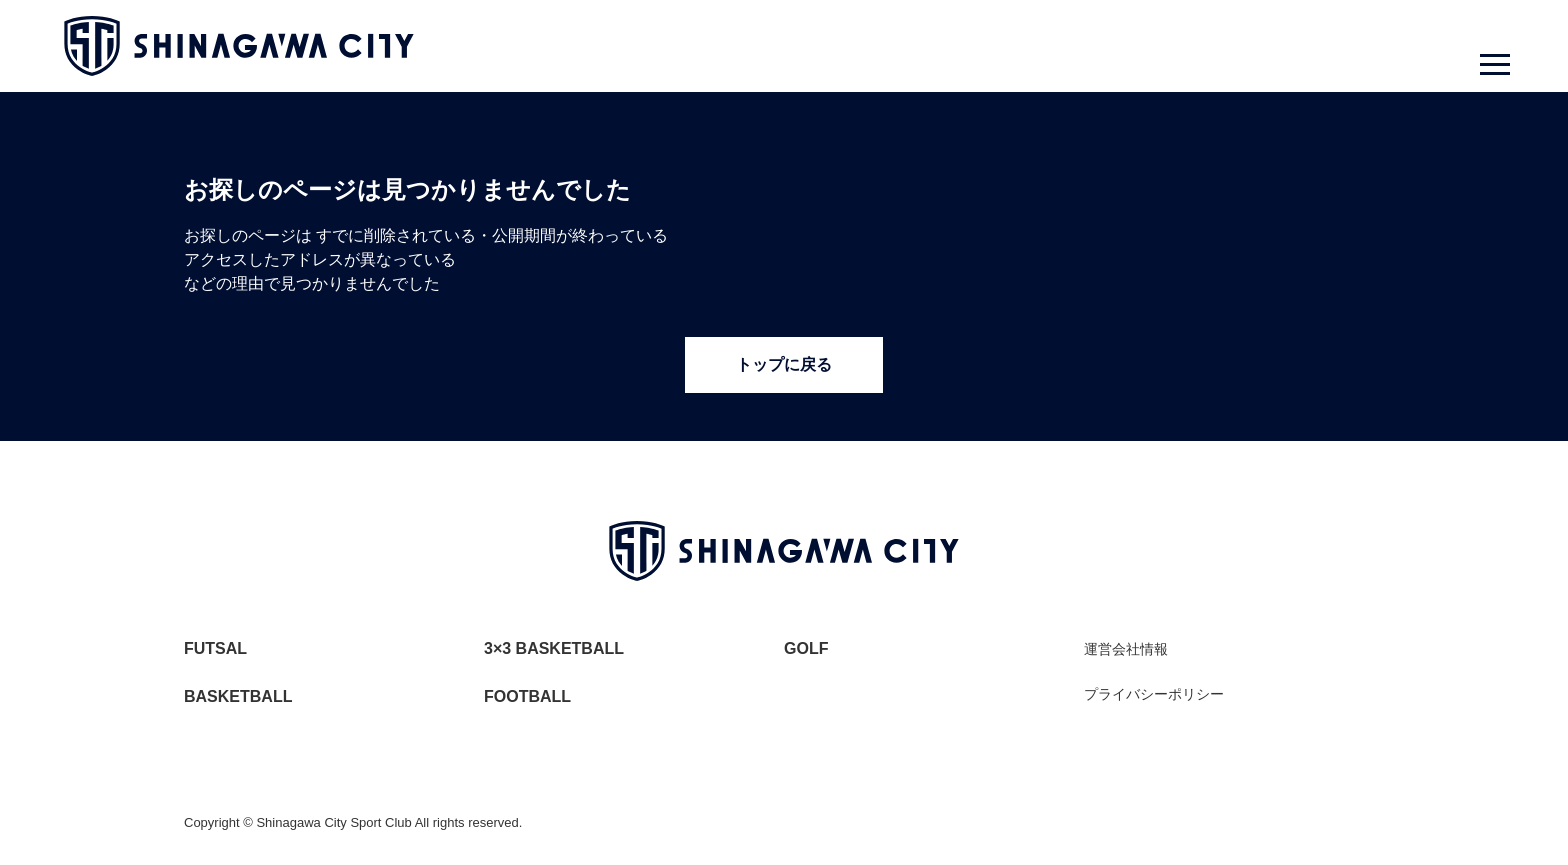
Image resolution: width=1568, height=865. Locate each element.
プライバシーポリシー (1154, 694)
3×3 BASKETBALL (554, 648)
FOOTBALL (527, 696)
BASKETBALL (238, 696)
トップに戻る (784, 364)
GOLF (806, 648)
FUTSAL (215, 648)
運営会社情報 (1126, 649)
